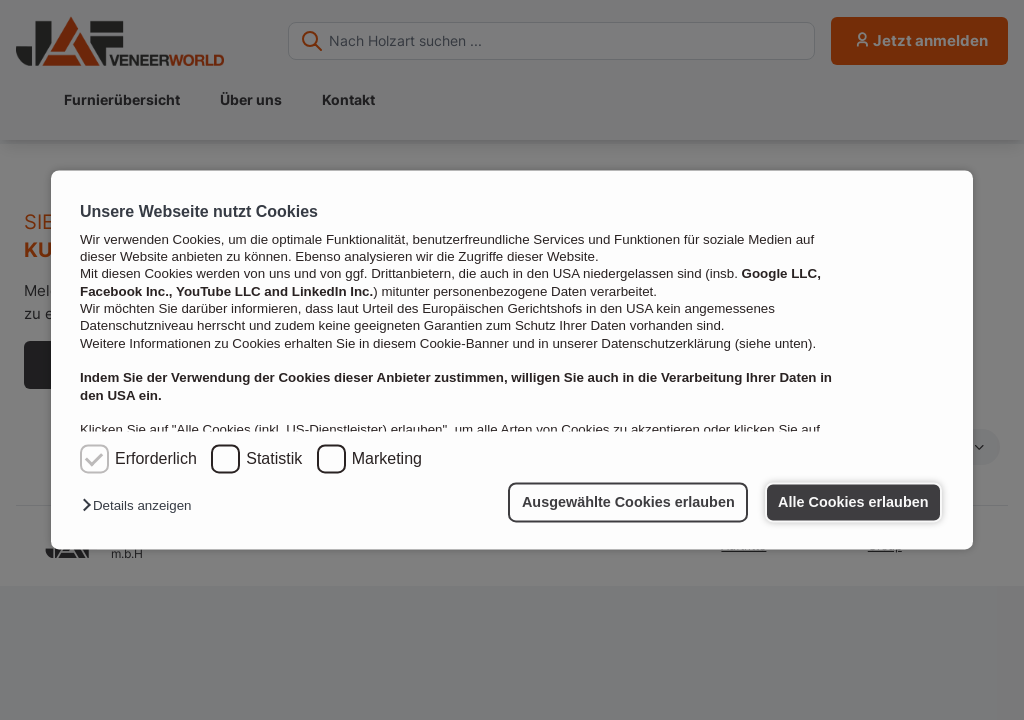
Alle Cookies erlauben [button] (853, 502)
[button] (141, 506)
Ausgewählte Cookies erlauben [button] (628, 502)
